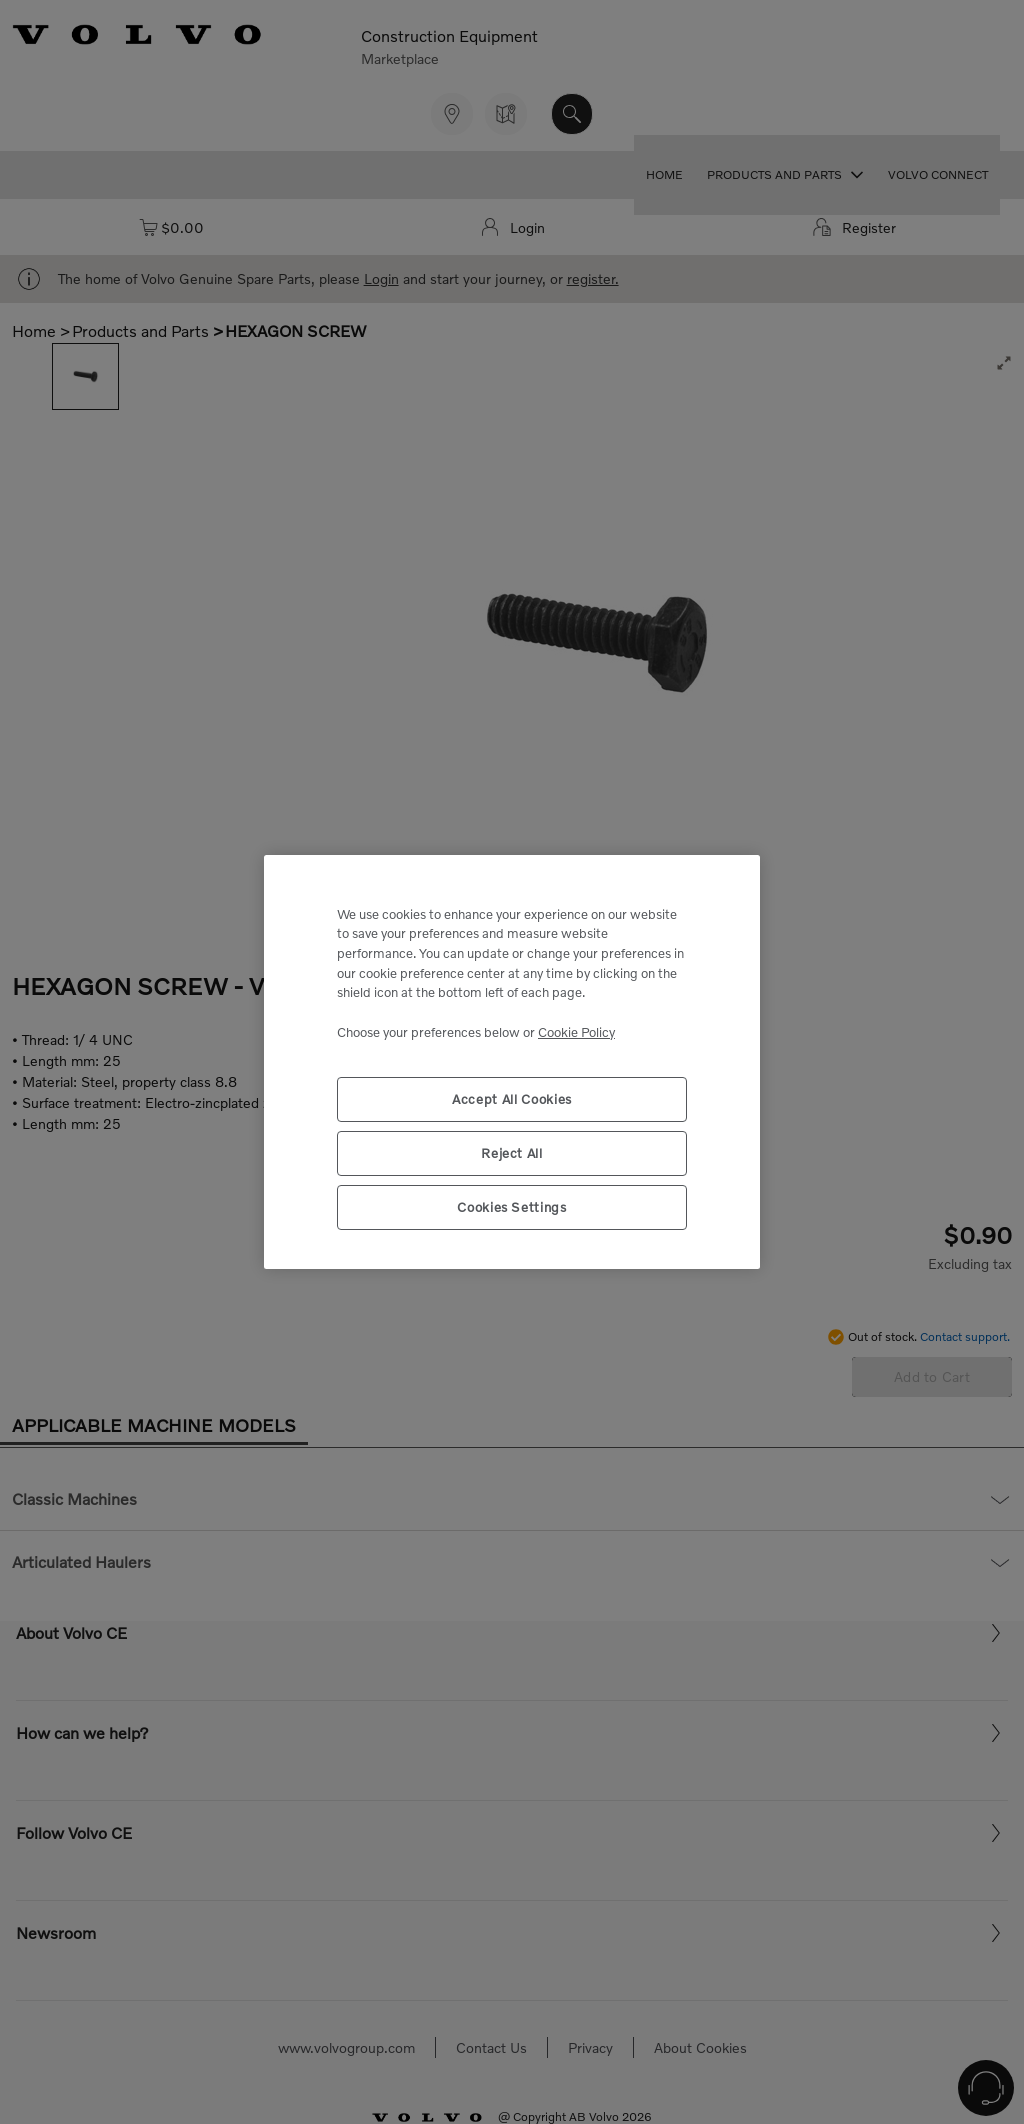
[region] (512, 1062)
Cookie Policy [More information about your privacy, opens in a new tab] (576, 1032)
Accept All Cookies (512, 1099)
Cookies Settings (512, 1207)
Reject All (512, 1153)
